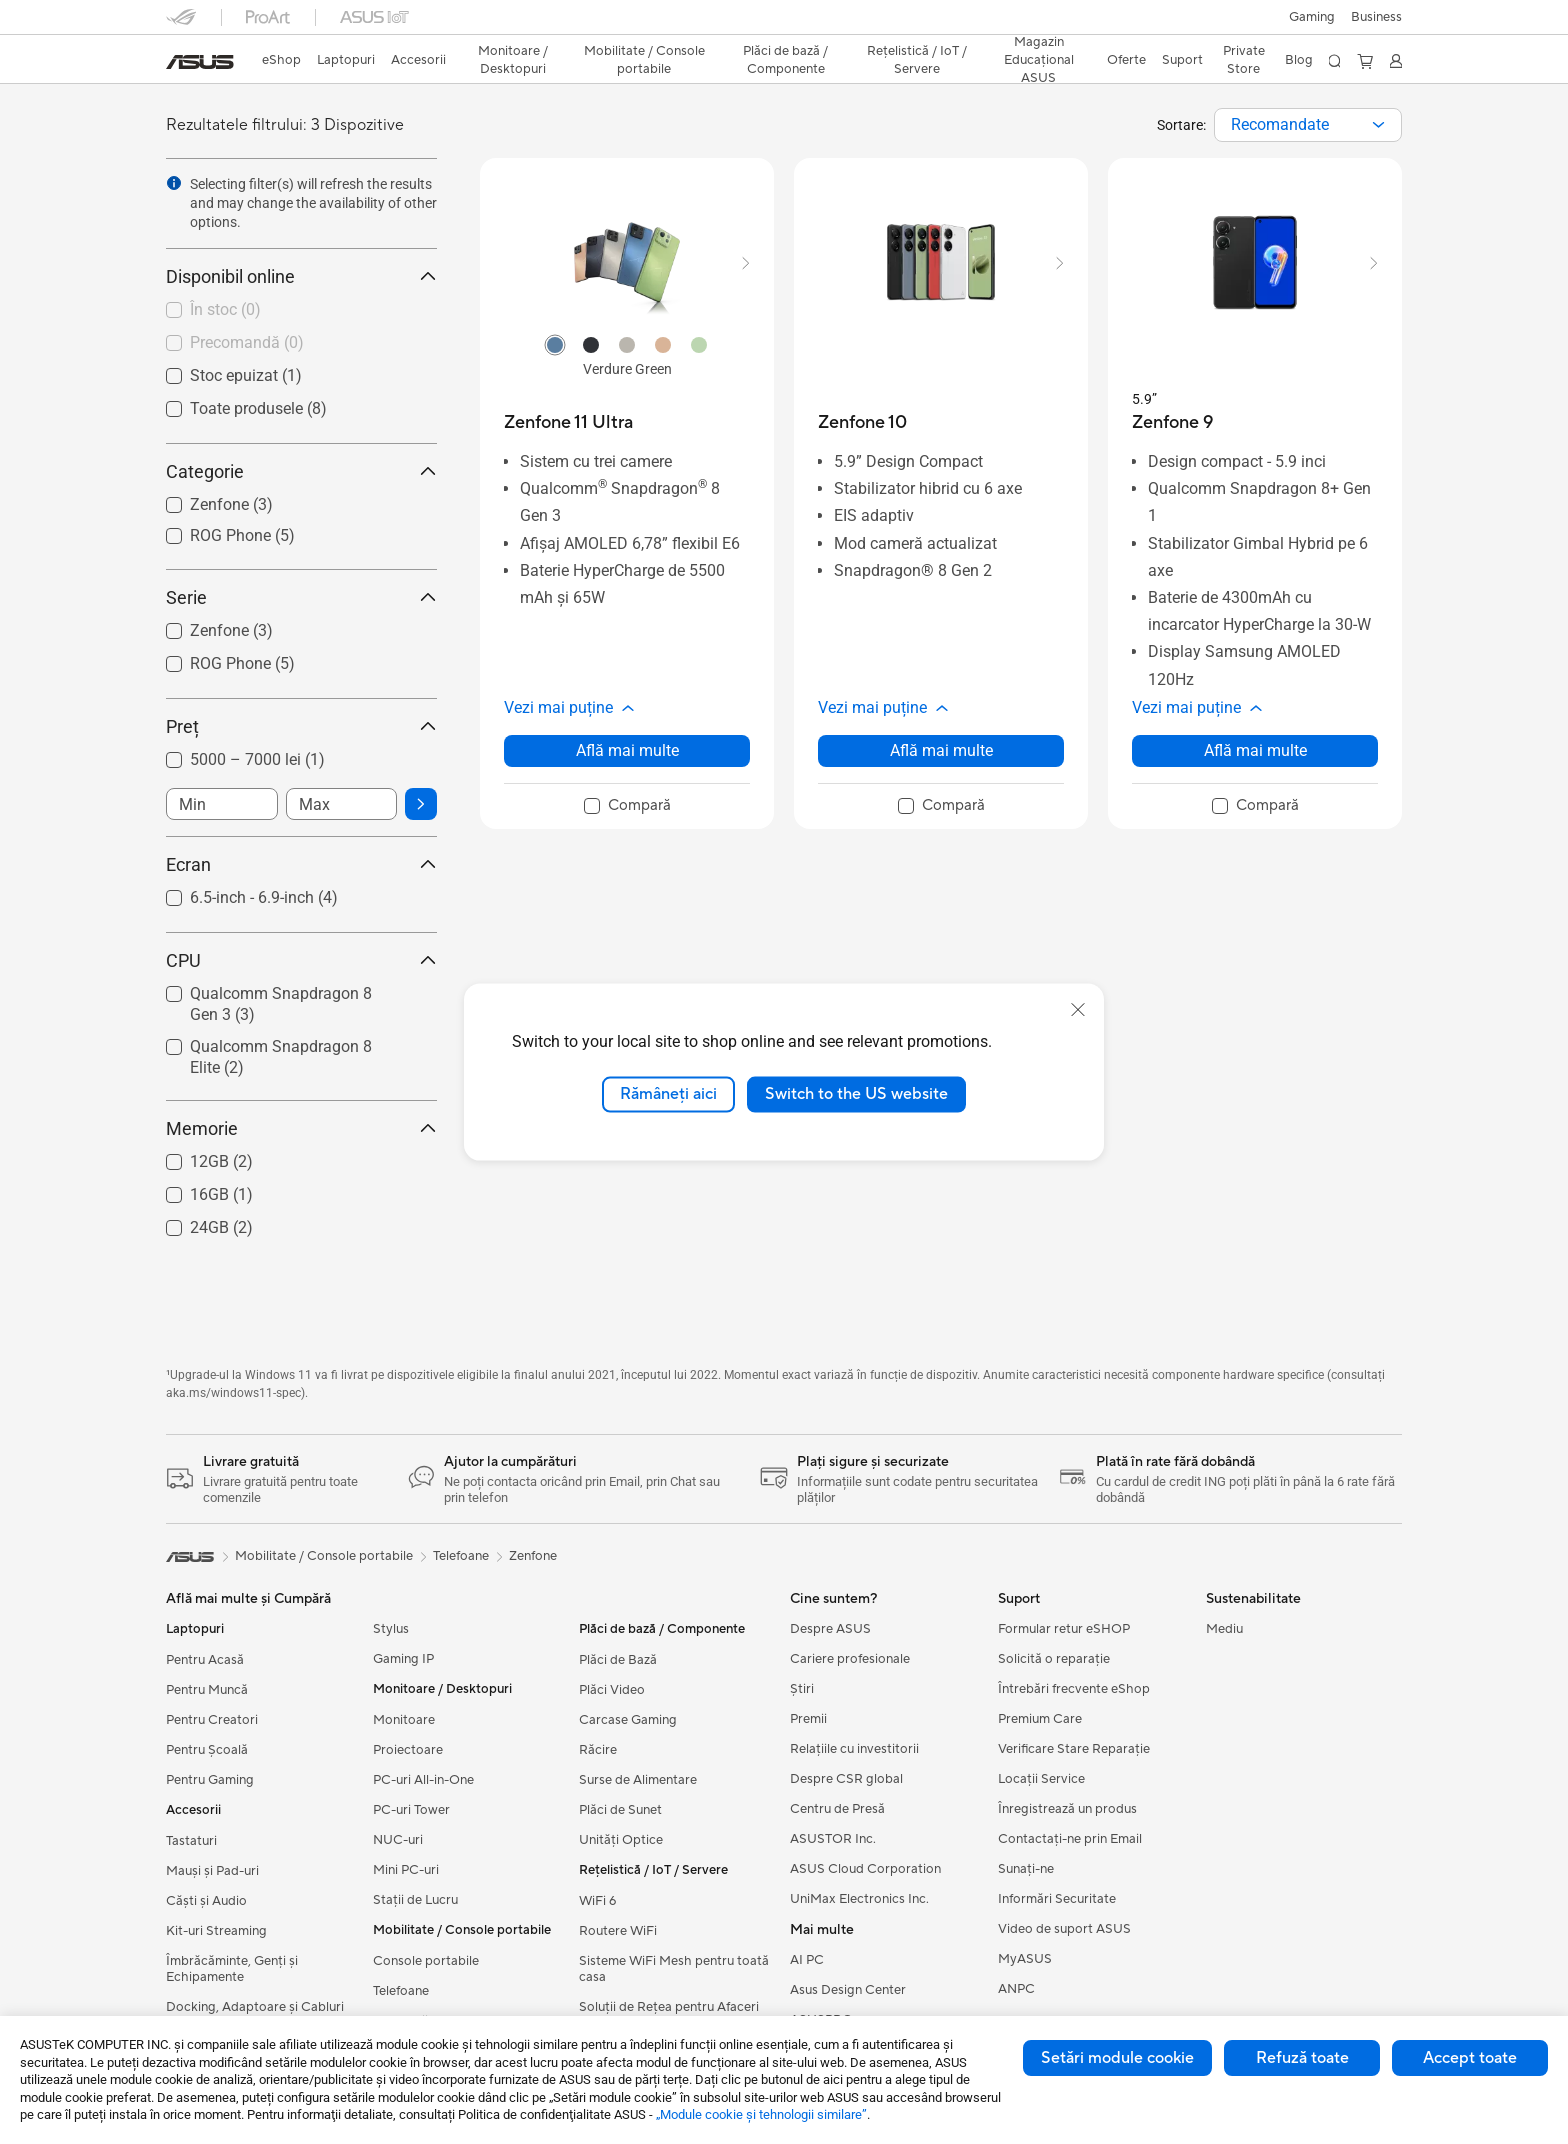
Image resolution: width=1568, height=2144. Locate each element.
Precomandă (247, 342)
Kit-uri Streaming (216, 1931)
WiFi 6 (597, 1901)
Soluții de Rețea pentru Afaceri (669, 2007)
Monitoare (404, 1720)
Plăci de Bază (618, 1660)
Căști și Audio (206, 1901)
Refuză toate (1302, 2058)
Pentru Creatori (212, 1720)
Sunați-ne (1026, 1869)
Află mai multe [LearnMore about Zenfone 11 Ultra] (627, 750)
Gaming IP (403, 1659)
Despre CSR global (846, 1779)
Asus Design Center (848, 1990)
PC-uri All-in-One (423, 1780)
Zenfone (533, 1556)
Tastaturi (191, 1841)
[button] (1312, 17)
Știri (802, 1689)
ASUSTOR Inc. (833, 1839)
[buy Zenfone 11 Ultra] (568, 422)
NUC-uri (398, 1840)
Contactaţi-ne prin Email (1070, 1839)
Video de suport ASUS (1064, 1929)
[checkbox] (293, 311)
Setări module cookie (1117, 2058)
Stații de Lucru (415, 1900)
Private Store (1244, 60)
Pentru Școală (207, 1750)
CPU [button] (301, 960)
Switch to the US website (856, 1094)
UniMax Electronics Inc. (859, 1899)
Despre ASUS (830, 1629)
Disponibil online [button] (301, 276)
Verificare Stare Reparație (1074, 1749)
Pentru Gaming (210, 1780)
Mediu (1224, 1629)
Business (1376, 17)
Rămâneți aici (668, 1094)
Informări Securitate (1057, 1899)
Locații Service (1041, 1779)
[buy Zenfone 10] (862, 422)
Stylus (391, 1629)
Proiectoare (408, 1750)
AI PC (807, 1960)
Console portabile (426, 1961)
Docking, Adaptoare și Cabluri (255, 2007)
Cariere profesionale (850, 1659)
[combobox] (1308, 125)
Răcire (598, 1750)
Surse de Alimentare (638, 1780)
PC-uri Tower (411, 1810)
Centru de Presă (837, 1809)
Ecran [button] (301, 864)
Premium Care (1040, 1719)
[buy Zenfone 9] (1172, 422)
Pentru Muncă (207, 1690)
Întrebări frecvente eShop (1074, 1689)
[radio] (555, 344)
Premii (808, 1719)
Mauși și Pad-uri (212, 1871)
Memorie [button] (301, 1128)
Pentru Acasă (205, 1660)
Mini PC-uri (406, 1870)
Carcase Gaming (628, 1720)
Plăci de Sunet (620, 1810)
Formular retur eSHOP (1064, 1629)
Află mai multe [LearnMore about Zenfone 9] (1255, 750)
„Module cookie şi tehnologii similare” (761, 2114)
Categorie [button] (301, 471)
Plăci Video (612, 1690)
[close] (1078, 1010)
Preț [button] (301, 726)
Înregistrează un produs (1067, 1809)
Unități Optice (621, 1840)
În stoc (225, 309)
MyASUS (1025, 1959)
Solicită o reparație (1054, 1659)
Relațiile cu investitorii (854, 1749)
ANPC (1016, 1989)
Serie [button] (301, 597)
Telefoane (401, 1991)
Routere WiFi (618, 1931)
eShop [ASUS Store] (281, 60)
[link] (200, 62)
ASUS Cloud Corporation (865, 1869)
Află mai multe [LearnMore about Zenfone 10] (941, 750)
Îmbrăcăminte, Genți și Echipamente (232, 1969)
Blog (1299, 60)
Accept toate (1470, 2058)
